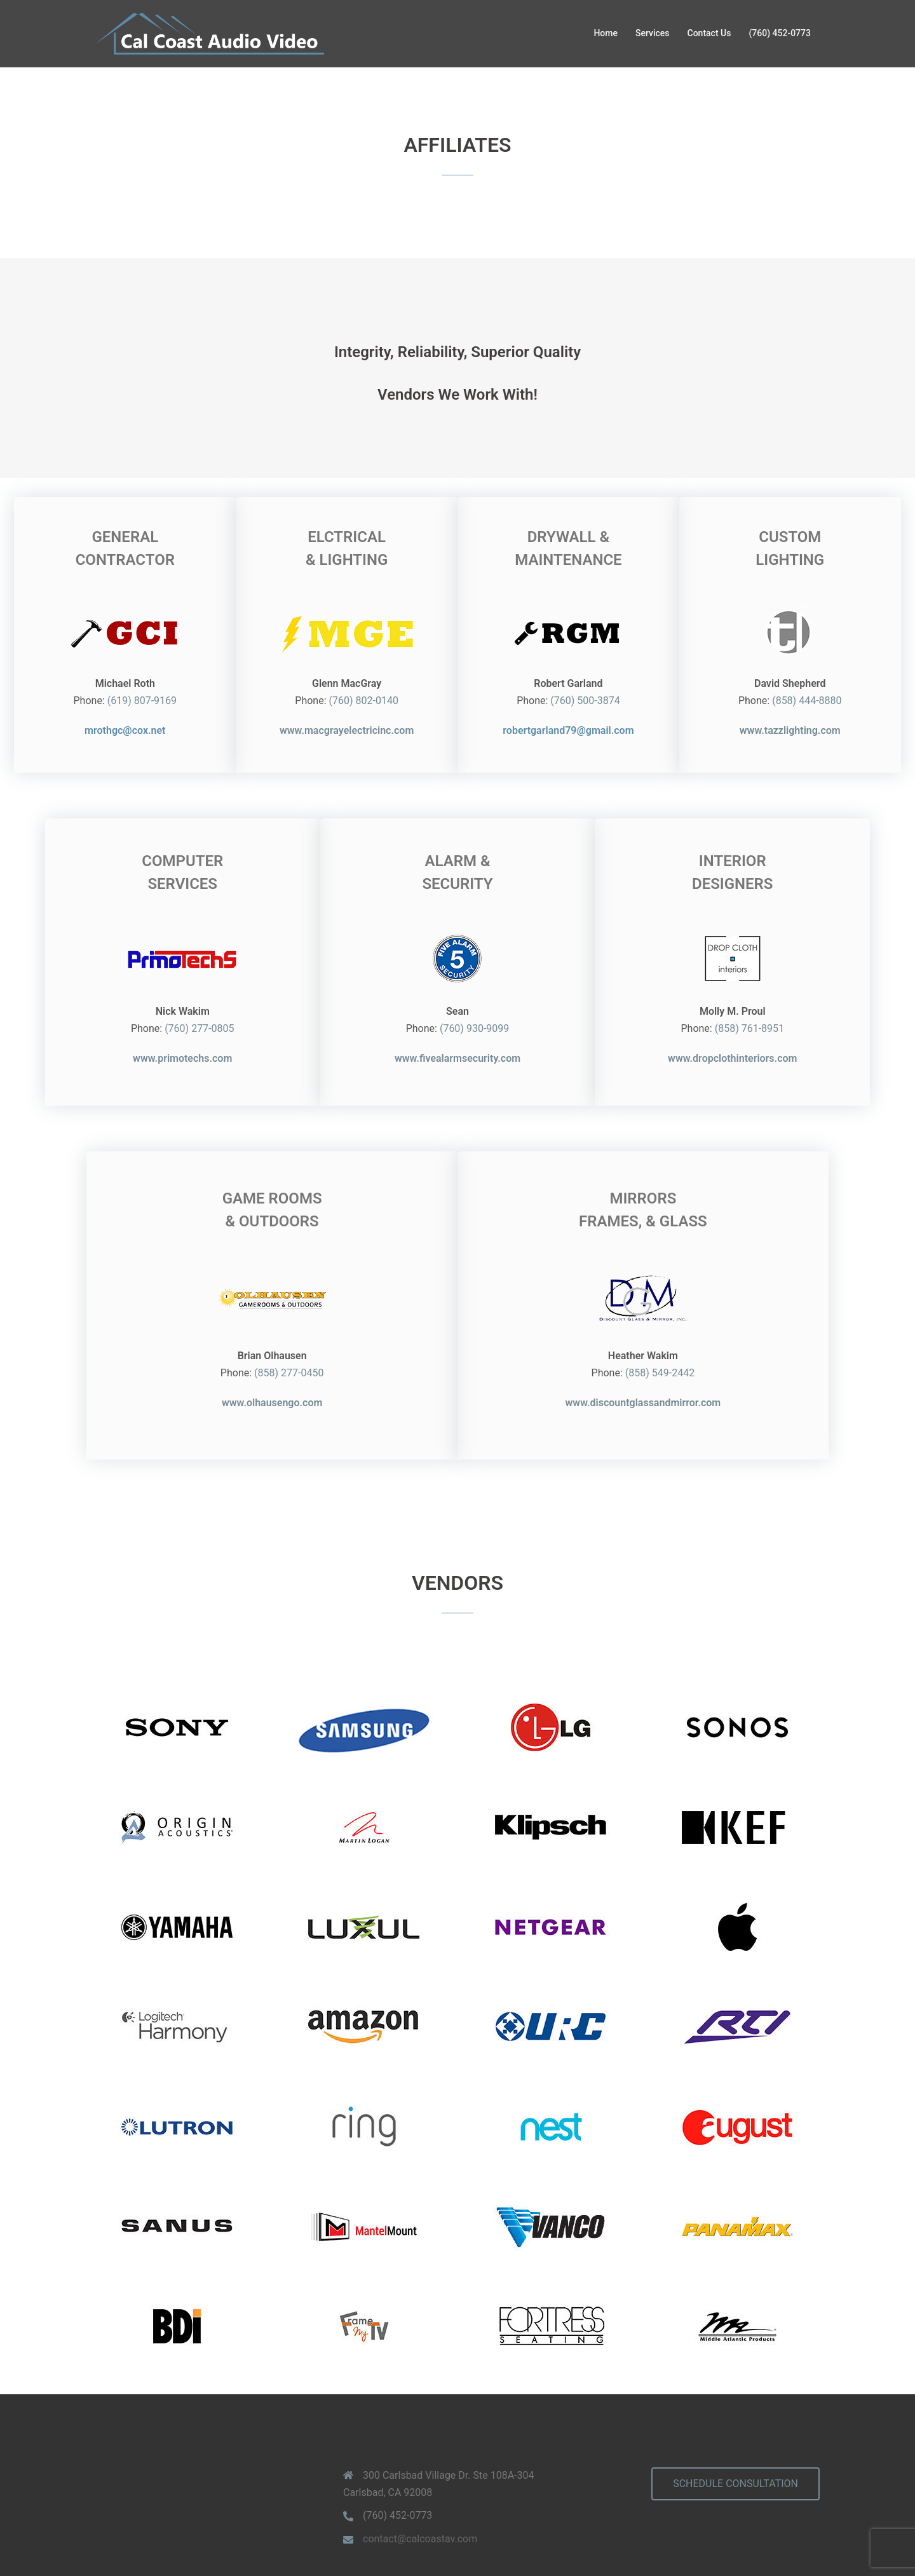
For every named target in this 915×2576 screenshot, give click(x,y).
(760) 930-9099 (474, 997)
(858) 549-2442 (569, 1298)
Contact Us (709, 33)
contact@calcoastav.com (420, 2436)
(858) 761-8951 (663, 997)
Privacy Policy (386, 2532)
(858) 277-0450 (379, 1298)
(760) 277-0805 (285, 997)
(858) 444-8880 (758, 695)
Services (652, 33)
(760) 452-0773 (780, 33)
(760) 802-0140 (379, 695)
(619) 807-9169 (190, 695)
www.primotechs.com (732, 2532)
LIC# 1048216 (574, 2532)
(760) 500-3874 (569, 695)
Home (605, 33)
